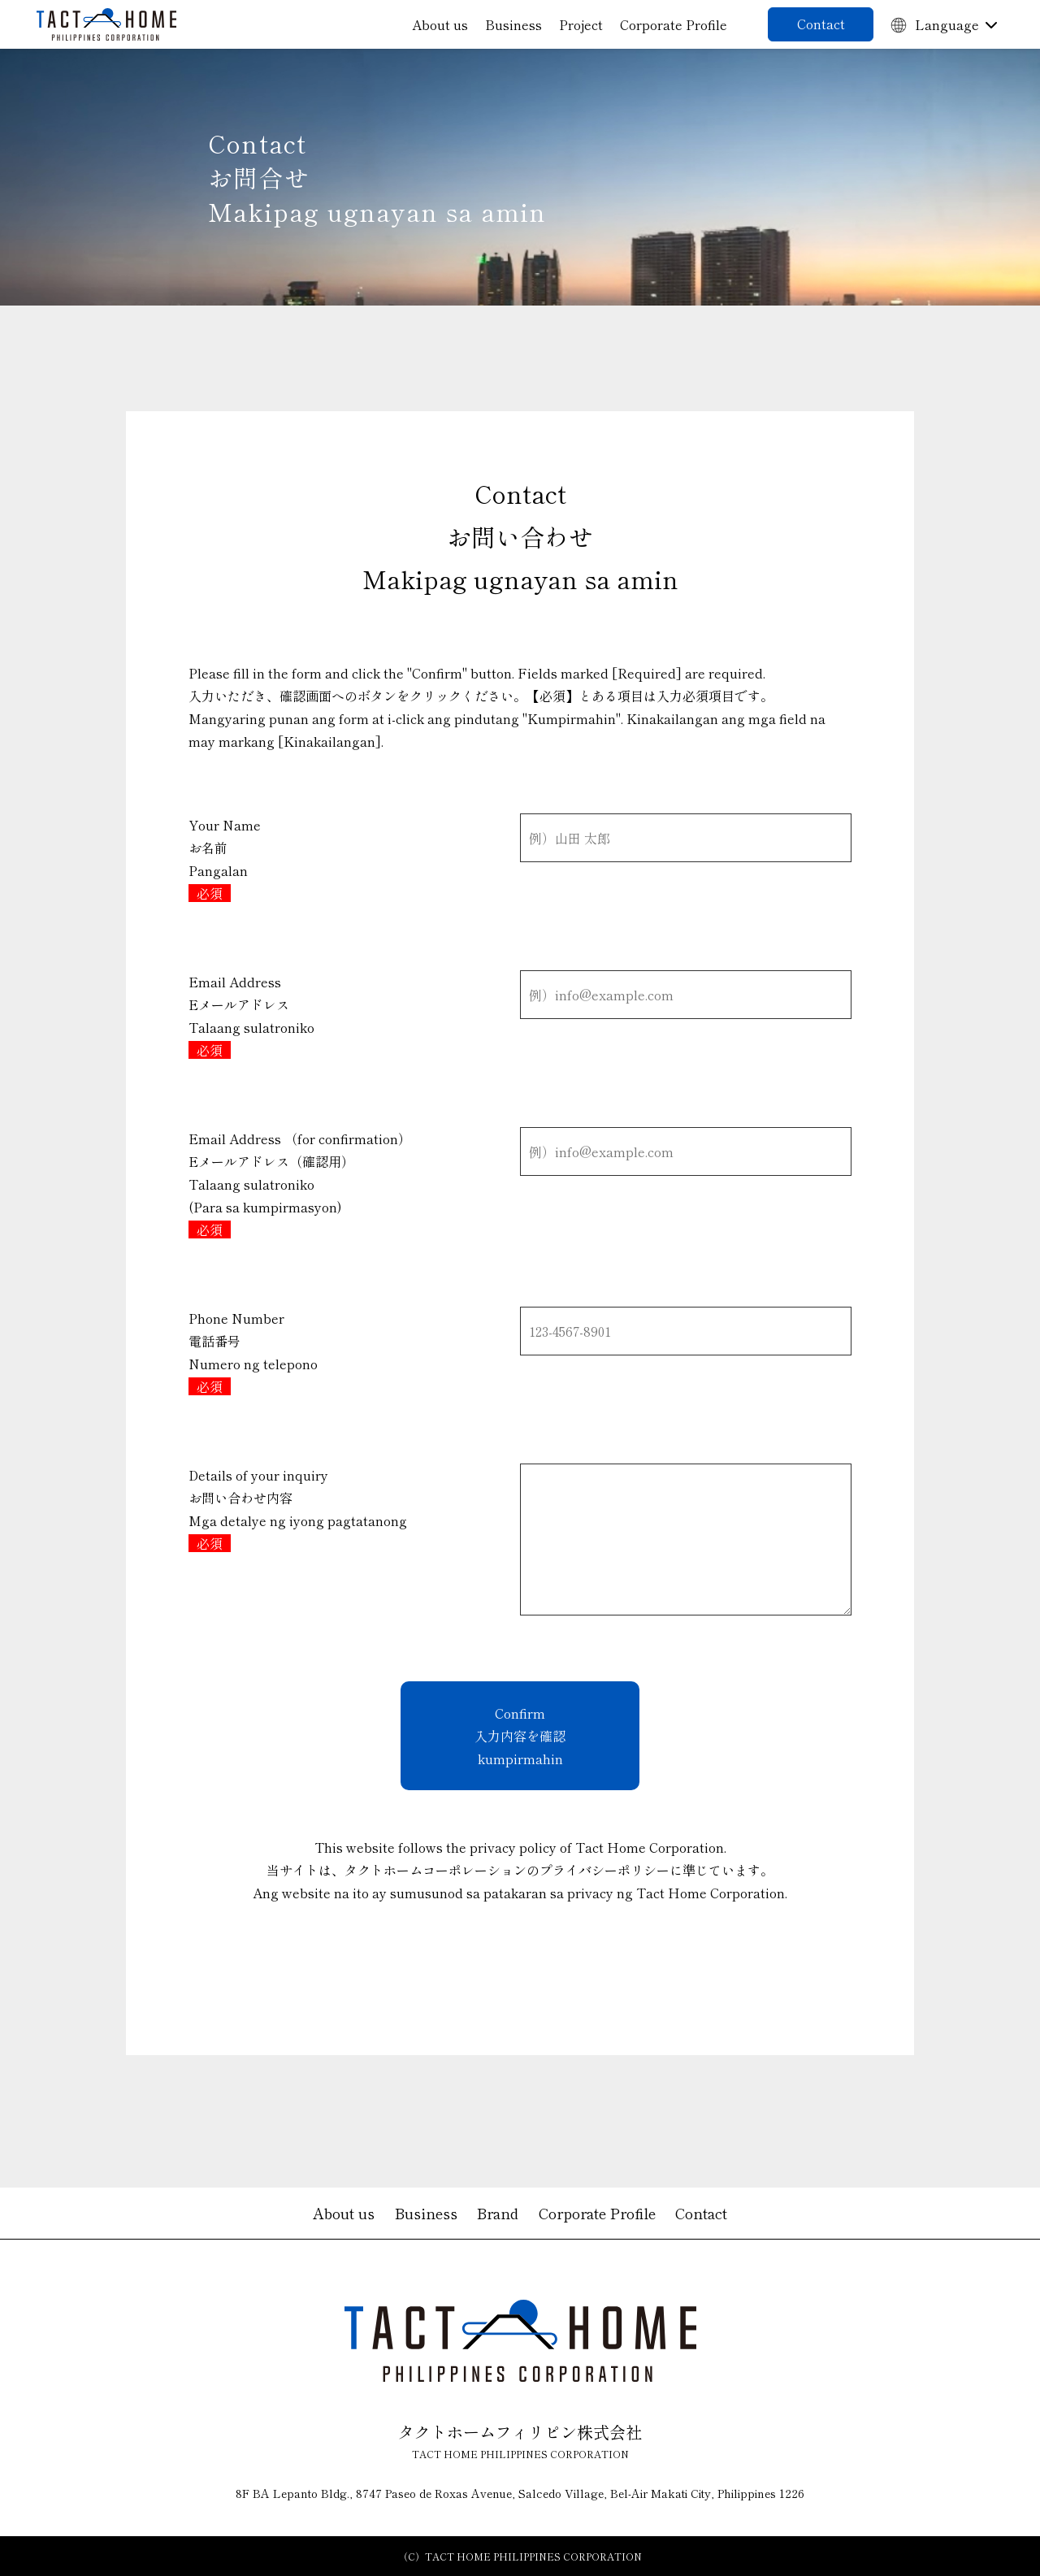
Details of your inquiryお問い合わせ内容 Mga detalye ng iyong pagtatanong (297, 1509)
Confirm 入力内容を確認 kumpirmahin (520, 1735)
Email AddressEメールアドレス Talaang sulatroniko (251, 1016)
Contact (821, 23)
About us (440, 24)
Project (581, 24)
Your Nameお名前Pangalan (224, 859)
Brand (497, 2212)
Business (513, 24)
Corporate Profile (673, 24)
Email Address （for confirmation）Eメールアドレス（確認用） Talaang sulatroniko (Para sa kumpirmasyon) (299, 1184)
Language (934, 24)
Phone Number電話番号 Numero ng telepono (253, 1352)
